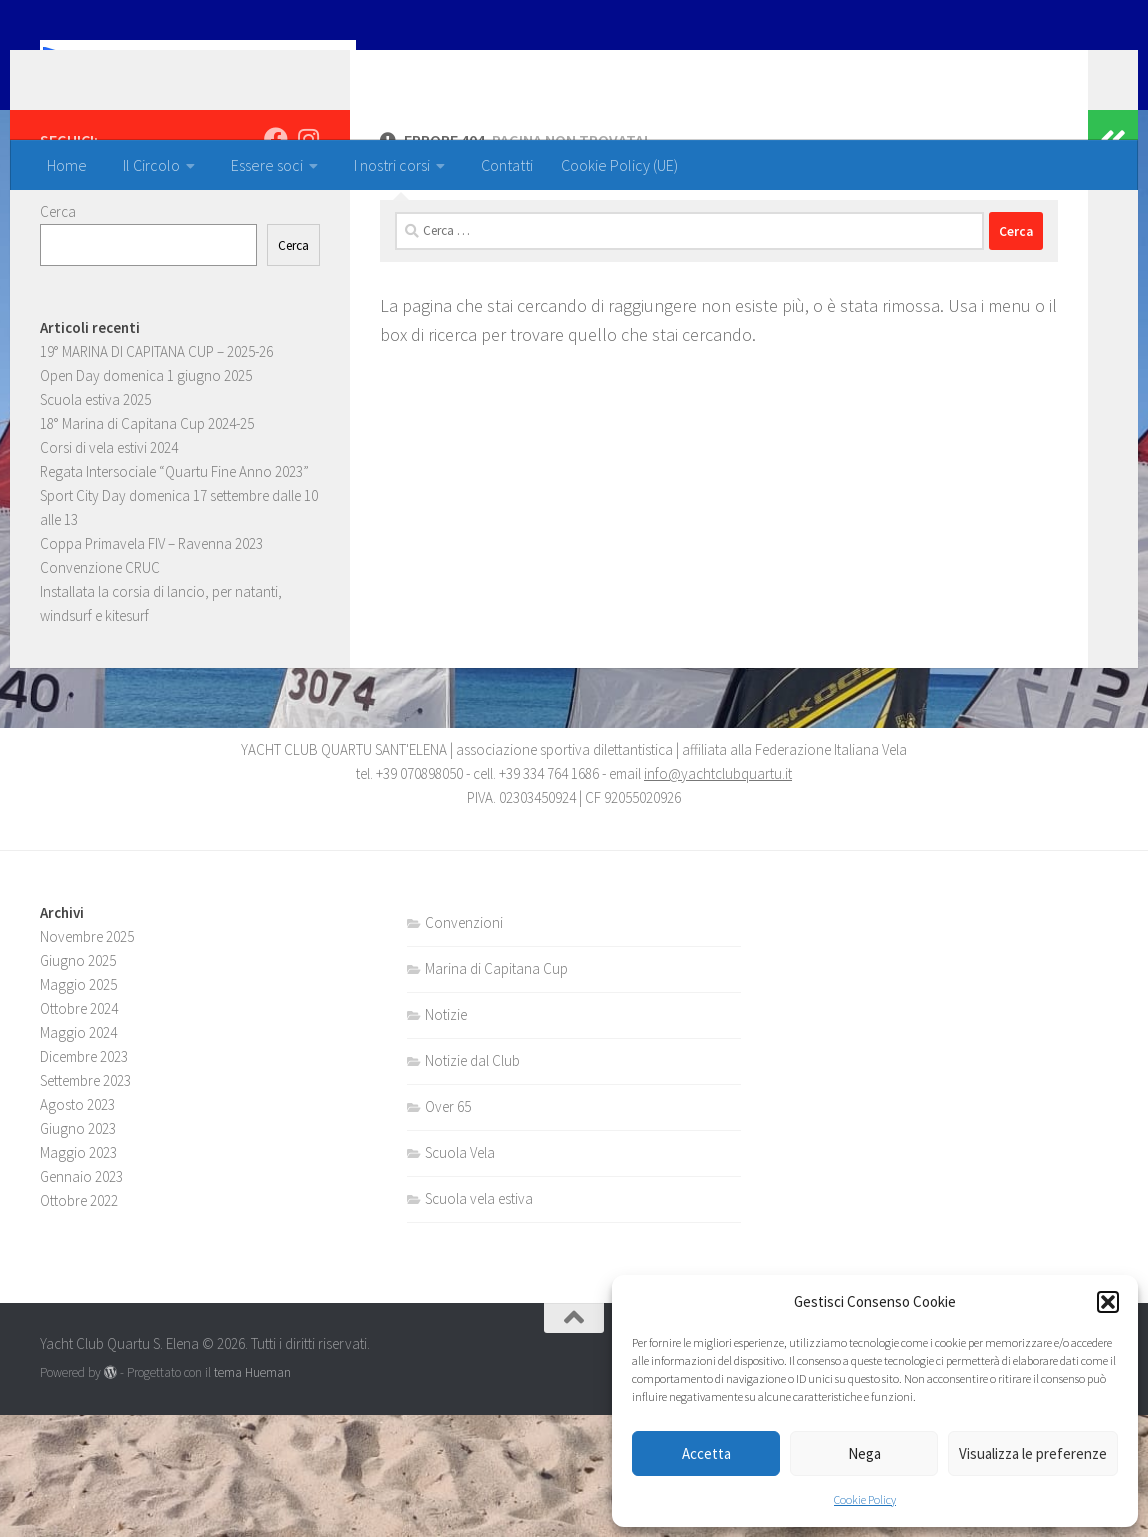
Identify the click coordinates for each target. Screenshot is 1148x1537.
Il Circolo (151, 165)
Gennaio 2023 (81, 1298)
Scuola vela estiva (479, 1320)
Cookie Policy (865, 1499)
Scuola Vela (460, 1274)
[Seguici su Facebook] (276, 219)
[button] (1108, 1302)
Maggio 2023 (78, 1274)
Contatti (507, 165)
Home (67, 165)
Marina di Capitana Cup (496, 1090)
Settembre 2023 (85, 1202)
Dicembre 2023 (84, 1178)
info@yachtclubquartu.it (718, 895)
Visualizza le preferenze (1033, 1453)
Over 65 (448, 1228)
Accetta (706, 1453)
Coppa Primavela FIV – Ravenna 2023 (151, 623)
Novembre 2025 (87, 1058)
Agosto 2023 (77, 1226)
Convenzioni (464, 1044)
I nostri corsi (392, 165)
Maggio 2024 (78, 1154)
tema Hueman (252, 1494)
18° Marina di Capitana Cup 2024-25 (147, 503)
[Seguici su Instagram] (308, 219)
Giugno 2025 (78, 1082)
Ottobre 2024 (79, 1130)
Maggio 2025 (78, 1106)
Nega (864, 1453)
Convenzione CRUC (100, 647)
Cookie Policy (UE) (619, 165)
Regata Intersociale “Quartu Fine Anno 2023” (174, 551)
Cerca (58, 291)
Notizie (446, 1136)
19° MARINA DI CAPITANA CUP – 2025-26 (156, 431)
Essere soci (267, 165)
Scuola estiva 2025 (95, 479)
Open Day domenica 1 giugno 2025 (146, 455)
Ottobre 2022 (79, 1322)
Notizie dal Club (472, 1182)
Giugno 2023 (78, 1250)
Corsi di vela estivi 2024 (109, 527)
